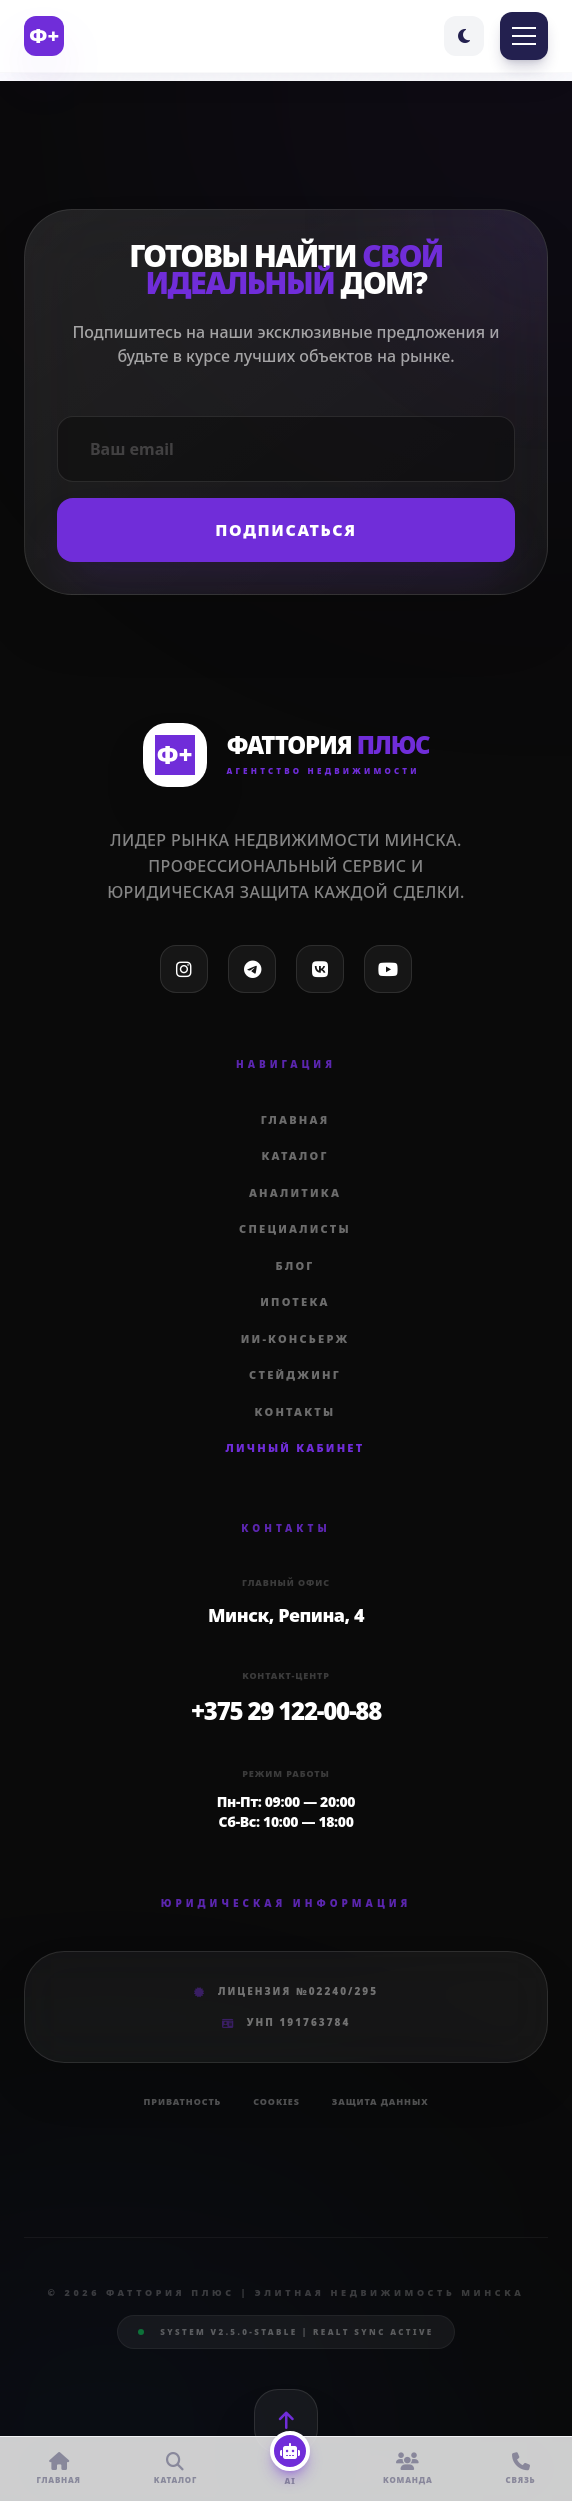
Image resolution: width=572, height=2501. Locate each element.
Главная (295, 1119)
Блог (295, 1265)
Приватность (183, 2101)
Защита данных (380, 2101)
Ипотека (294, 1301)
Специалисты (295, 1228)
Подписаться (285, 530)
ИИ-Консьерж (295, 1338)
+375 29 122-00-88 (286, 1710)
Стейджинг (295, 1374)
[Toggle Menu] (524, 36)
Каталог (294, 1155)
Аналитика (295, 1192)
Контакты (295, 1411)
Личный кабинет (295, 1447)
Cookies (276, 2101)
